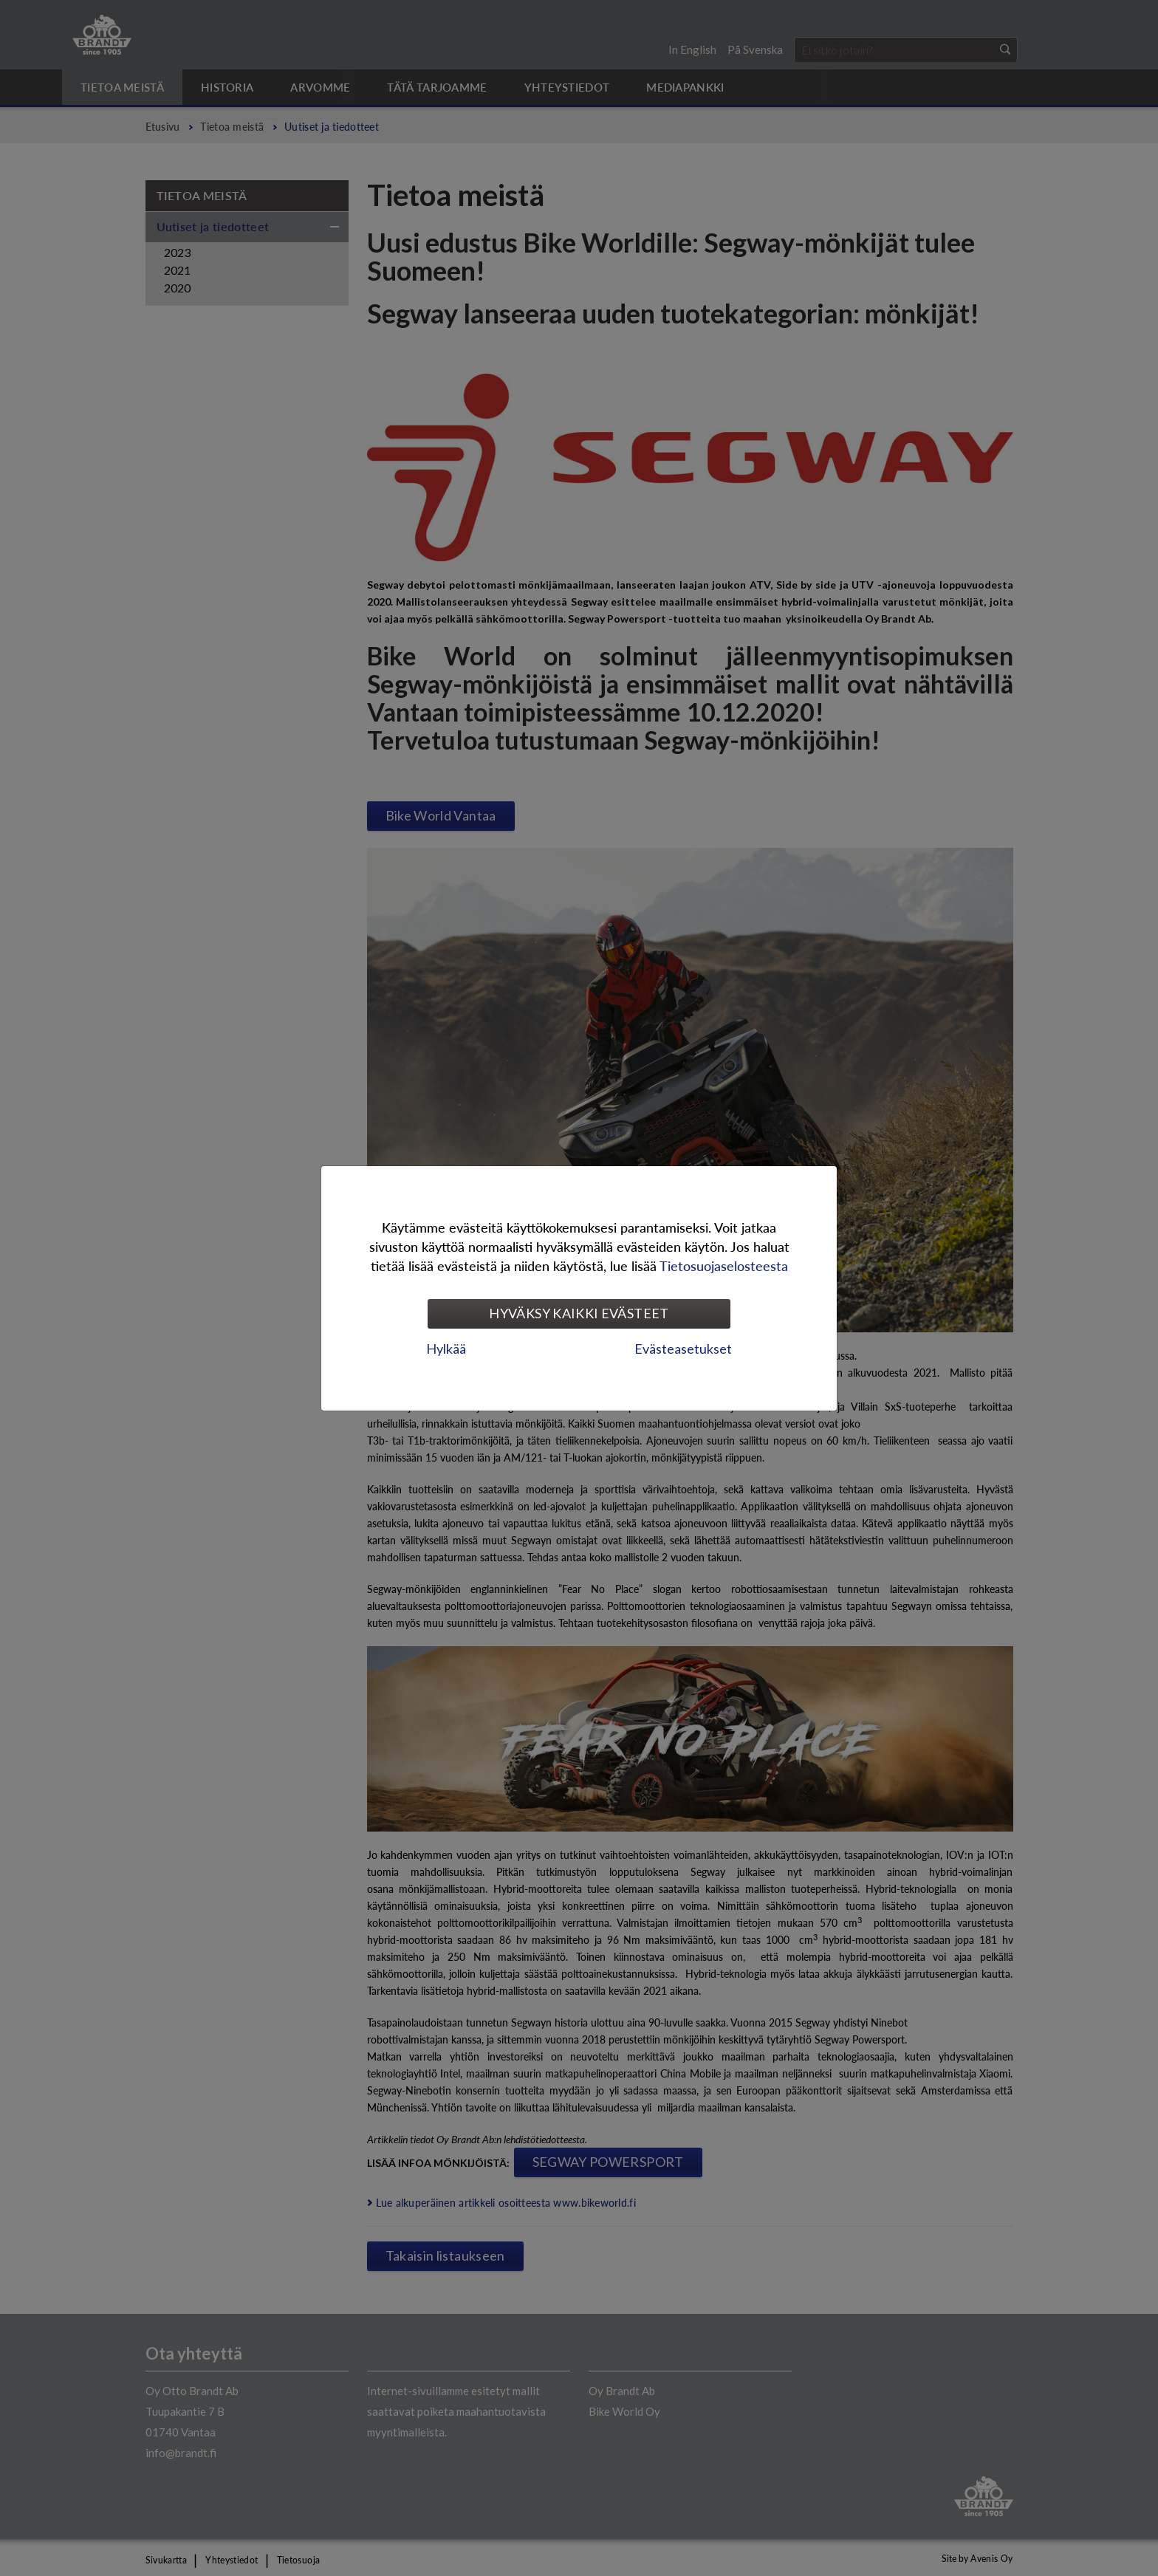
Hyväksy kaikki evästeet (578, 1313)
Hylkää (446, 1348)
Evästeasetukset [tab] (683, 1348)
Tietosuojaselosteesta (723, 1265)
